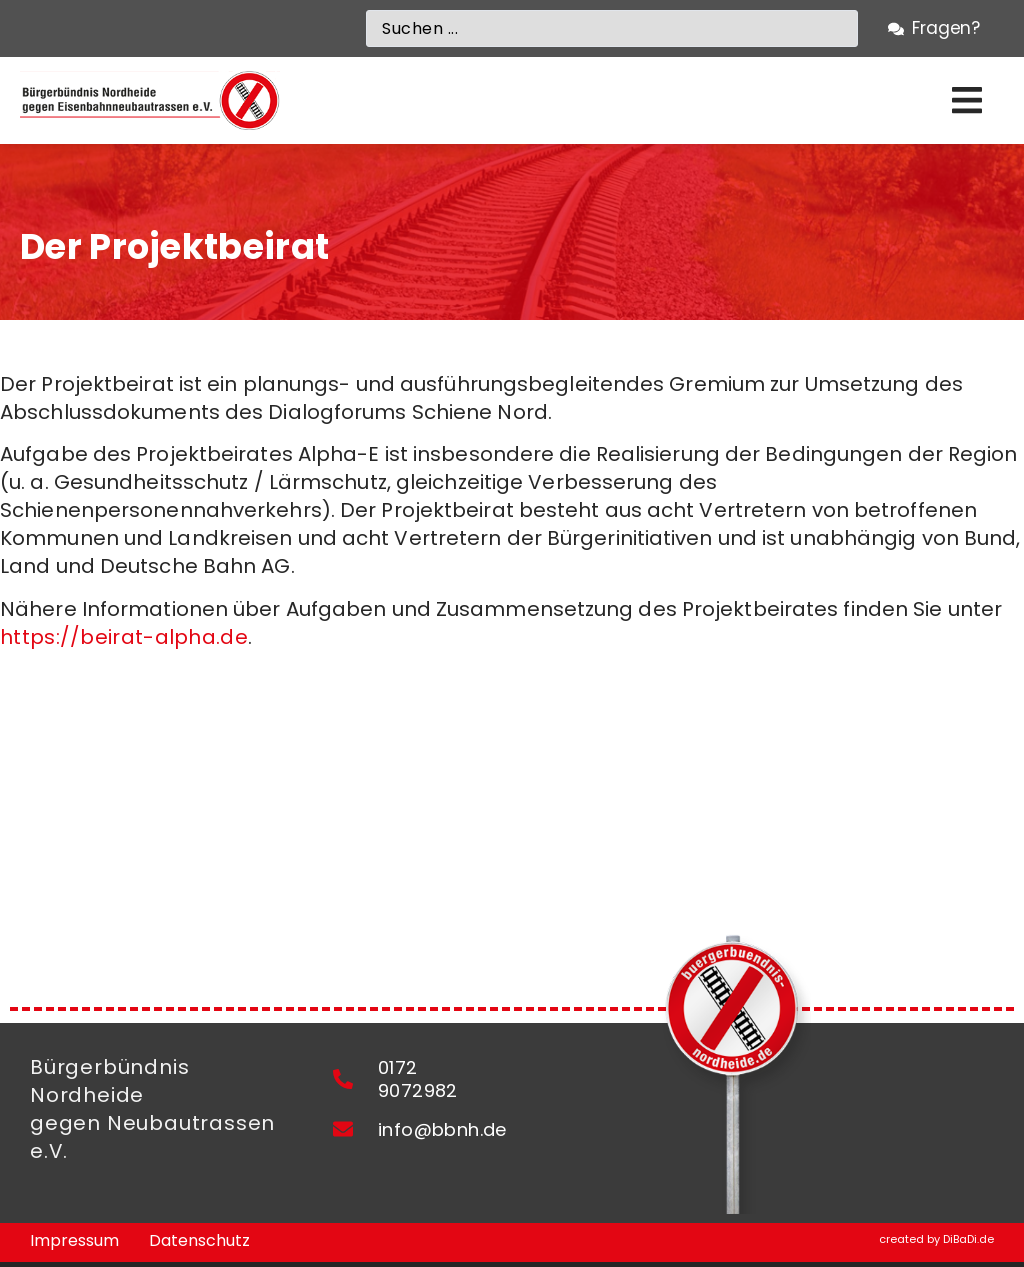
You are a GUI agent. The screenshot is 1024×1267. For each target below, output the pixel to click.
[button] (966, 100)
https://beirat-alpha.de (124, 637)
